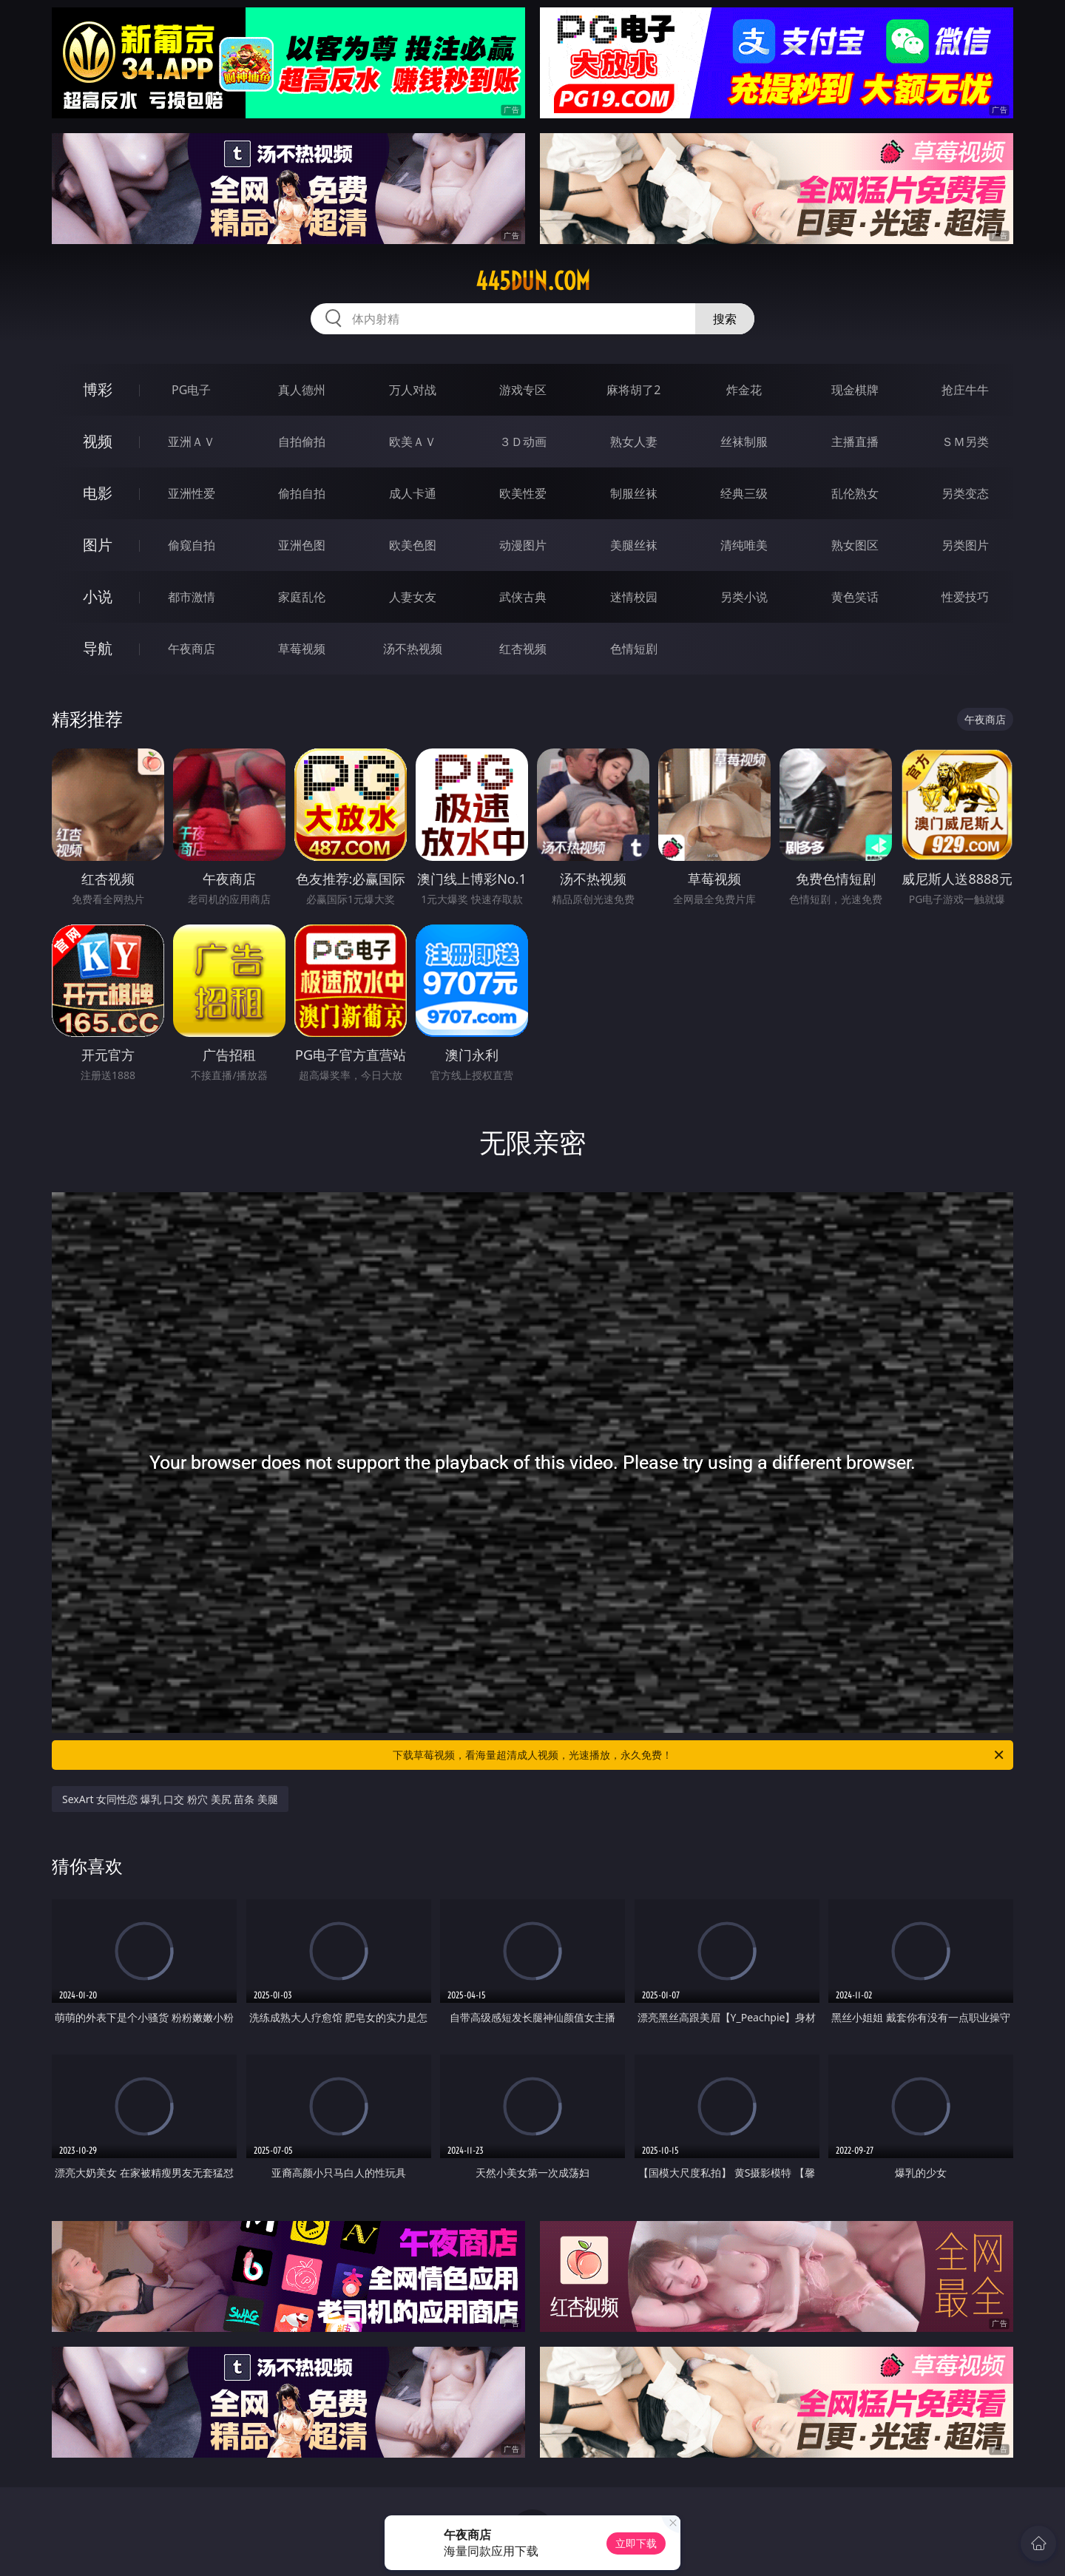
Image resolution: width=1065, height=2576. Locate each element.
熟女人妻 (633, 441)
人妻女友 (412, 597)
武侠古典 (523, 597)
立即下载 (636, 2543)
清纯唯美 (744, 545)
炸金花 (744, 390)
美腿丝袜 (633, 545)
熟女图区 (855, 545)
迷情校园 (633, 597)
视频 (97, 441)
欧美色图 (412, 545)
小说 (97, 596)
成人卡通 (412, 493)
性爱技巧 (965, 597)
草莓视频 (301, 648)
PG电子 (191, 390)
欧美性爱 (523, 493)
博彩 (97, 389)
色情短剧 (633, 648)
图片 (97, 545)
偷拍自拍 (301, 493)
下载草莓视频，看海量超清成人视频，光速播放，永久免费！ (699, 1755)
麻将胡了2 (633, 390)
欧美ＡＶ (412, 441)
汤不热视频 (412, 648)
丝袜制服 (744, 441)
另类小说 (744, 597)
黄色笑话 (855, 597)
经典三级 (744, 493)
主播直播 (855, 441)
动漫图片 (523, 545)
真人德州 (301, 390)
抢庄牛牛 (965, 390)
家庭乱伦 (301, 597)
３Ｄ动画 (523, 441)
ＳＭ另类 (965, 441)
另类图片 (965, 545)
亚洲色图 (301, 545)
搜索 (725, 319)
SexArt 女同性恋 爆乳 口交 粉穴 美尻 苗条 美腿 (170, 1799)
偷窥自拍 (191, 545)
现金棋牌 (855, 390)
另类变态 (965, 493)
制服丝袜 (633, 493)
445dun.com (533, 281)
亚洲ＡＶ (191, 441)
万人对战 (412, 390)
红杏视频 (523, 648)
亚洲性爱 (191, 493)
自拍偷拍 (301, 441)
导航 (97, 648)
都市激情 (191, 597)
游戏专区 (523, 390)
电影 (97, 493)
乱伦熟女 (855, 493)
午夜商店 (191, 648)
